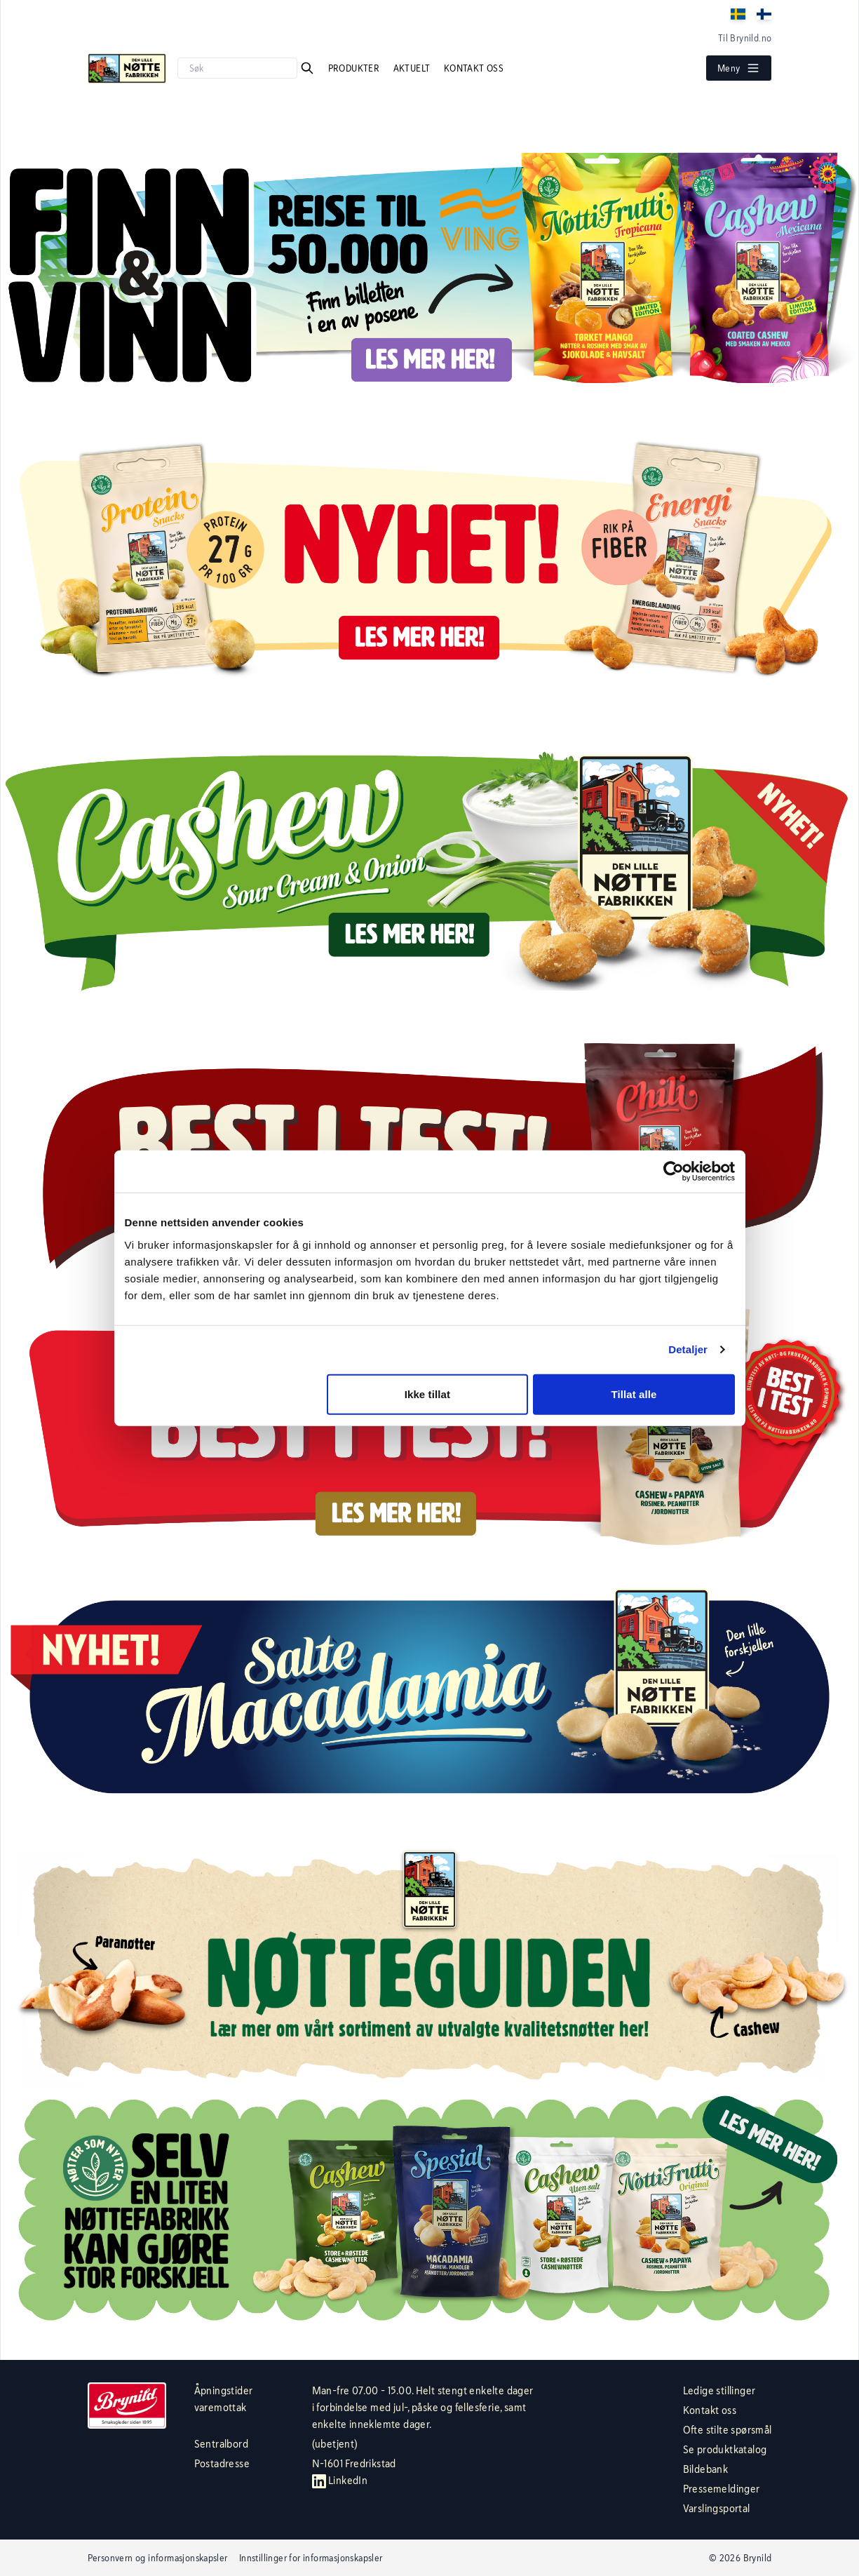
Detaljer (688, 1349)
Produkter (355, 68)
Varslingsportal (716, 2508)
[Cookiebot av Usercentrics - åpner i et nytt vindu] (673, 1171)
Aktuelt (413, 68)
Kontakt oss (473, 68)
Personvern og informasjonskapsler (158, 2557)
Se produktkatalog (725, 2449)
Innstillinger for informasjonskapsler (311, 2557)
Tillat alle (633, 1394)
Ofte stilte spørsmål (727, 2429)
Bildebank (706, 2469)
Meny (738, 68)
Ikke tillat (427, 1394)
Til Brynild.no (745, 38)
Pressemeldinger (721, 2488)
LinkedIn (340, 2480)
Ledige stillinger (719, 2390)
